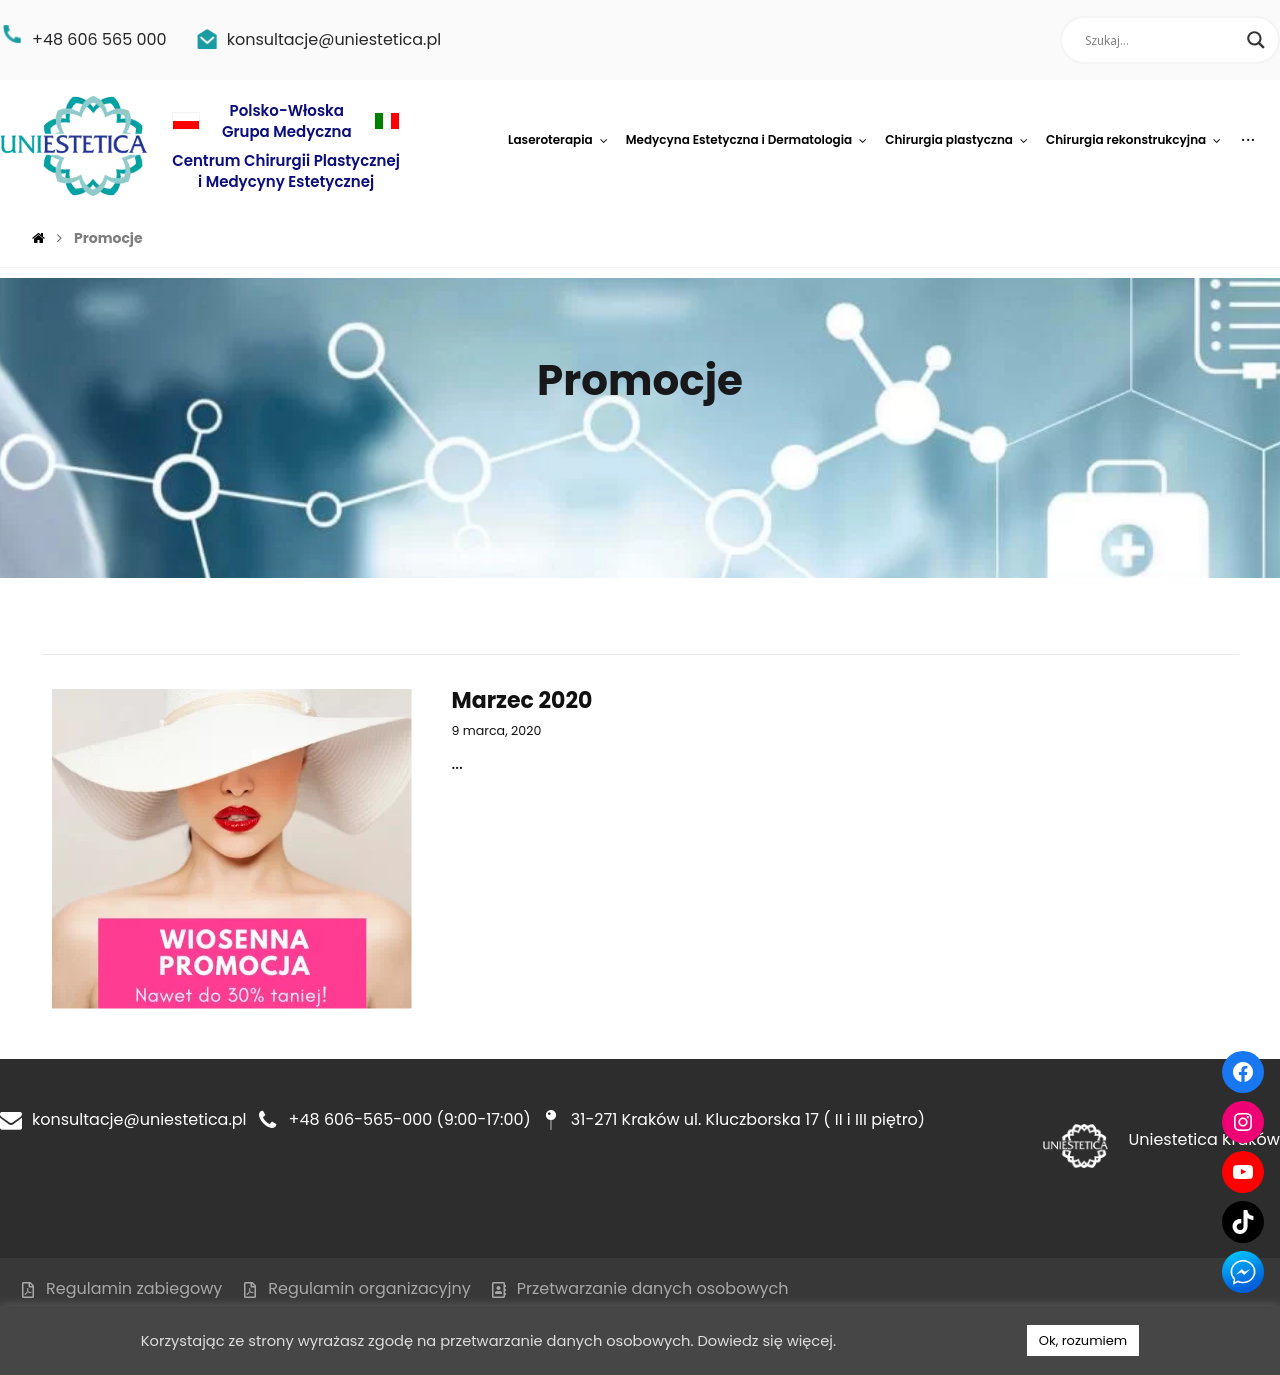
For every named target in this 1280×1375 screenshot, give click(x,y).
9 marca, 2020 (497, 730)
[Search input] (1161, 40)
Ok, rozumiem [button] (1083, 1340)
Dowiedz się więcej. (766, 1341)
